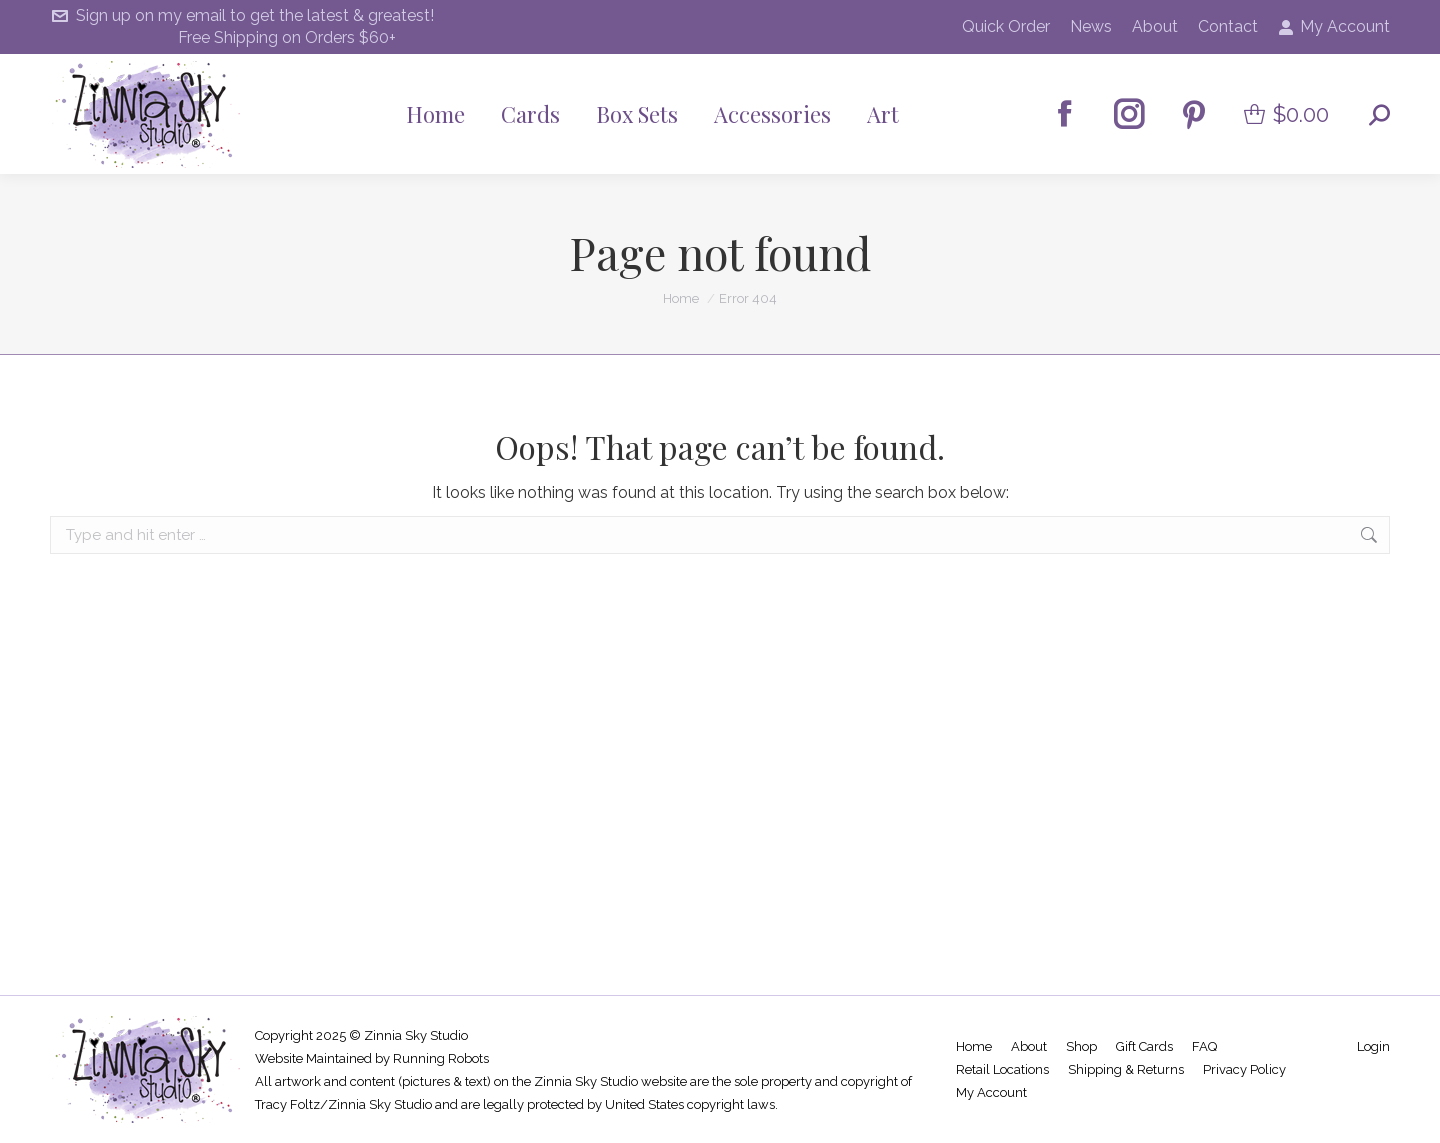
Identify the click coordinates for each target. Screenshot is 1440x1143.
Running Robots (441, 1058)
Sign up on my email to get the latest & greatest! (242, 16)
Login (1373, 1046)
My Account (1334, 27)
